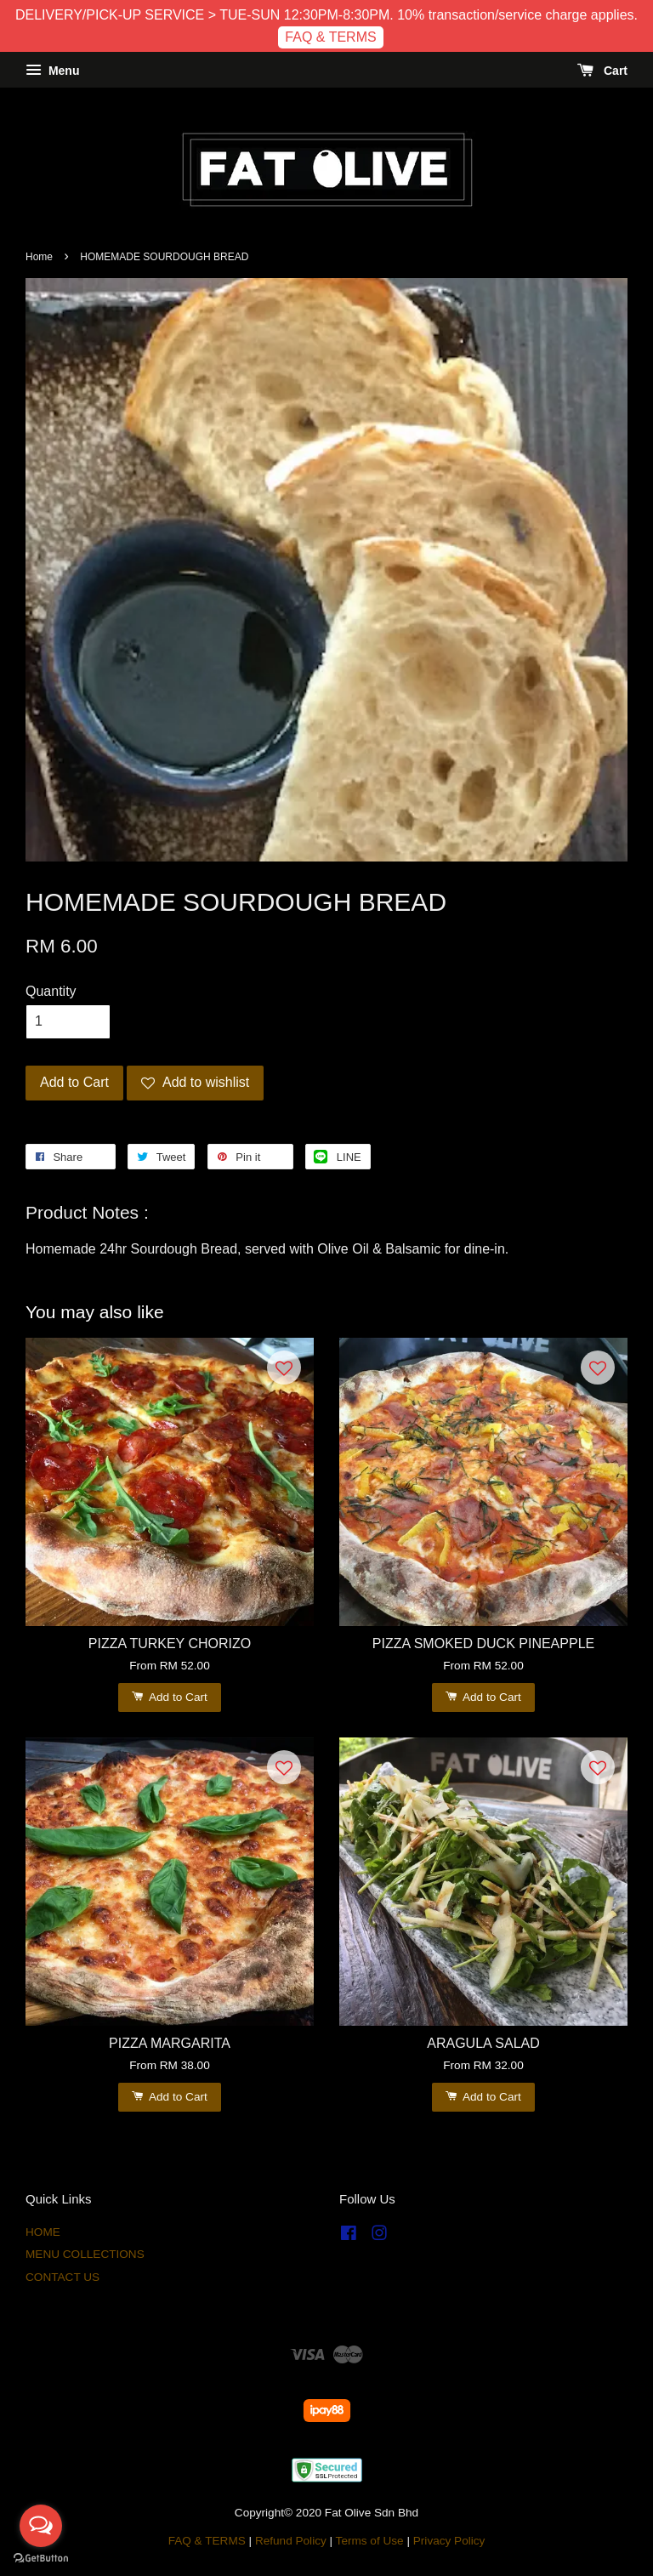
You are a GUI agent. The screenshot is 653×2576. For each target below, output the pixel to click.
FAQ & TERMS (330, 37)
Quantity (51, 991)
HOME (43, 2232)
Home (39, 257)
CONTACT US (62, 2277)
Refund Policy (290, 2540)
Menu (52, 70)
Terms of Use (370, 2540)
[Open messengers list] (41, 2526)
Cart (602, 70)
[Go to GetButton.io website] (41, 2558)
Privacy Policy (449, 2540)
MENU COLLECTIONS (85, 2254)
